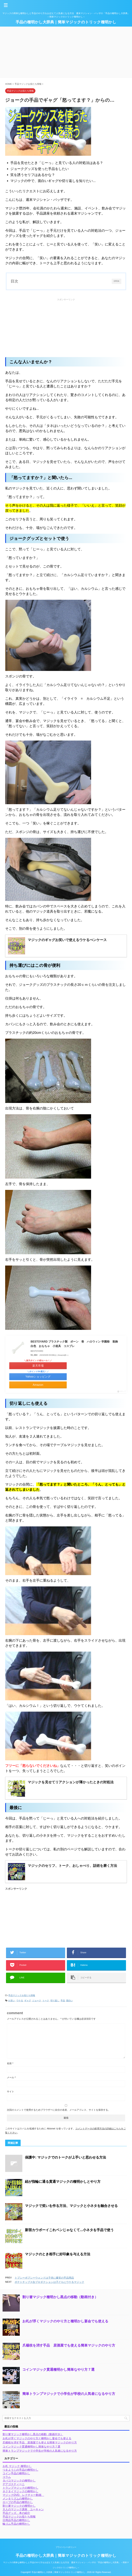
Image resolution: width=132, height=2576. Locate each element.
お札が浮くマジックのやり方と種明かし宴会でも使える (65, 2321)
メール (11, 2077)
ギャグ (27, 2000)
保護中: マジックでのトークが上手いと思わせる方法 (65, 2157)
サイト (10, 2091)
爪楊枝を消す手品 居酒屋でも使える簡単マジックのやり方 (68, 2345)
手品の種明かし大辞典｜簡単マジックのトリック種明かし (66, 22)
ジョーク (36, 2000)
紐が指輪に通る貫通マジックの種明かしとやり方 (63, 2181)
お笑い (11, 2000)
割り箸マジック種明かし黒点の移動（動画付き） (60, 2297)
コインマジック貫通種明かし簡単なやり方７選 (58, 2369)
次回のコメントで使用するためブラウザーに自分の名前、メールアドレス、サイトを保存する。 (58, 2109)
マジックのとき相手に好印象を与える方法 (57, 2254)
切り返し (54, 2000)
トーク (45, 2000)
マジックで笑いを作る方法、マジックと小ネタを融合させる (71, 2206)
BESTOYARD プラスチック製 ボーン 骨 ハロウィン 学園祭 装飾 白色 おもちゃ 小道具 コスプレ (76, 1344)
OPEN (116, 281)
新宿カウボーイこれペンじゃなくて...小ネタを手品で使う (69, 2230)
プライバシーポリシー (66, 2546)
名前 (10, 2063)
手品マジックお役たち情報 (21, 1995)
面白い (69, 2000)
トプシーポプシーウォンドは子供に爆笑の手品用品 (44, 2277)
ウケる (19, 2000)
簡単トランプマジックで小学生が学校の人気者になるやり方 (68, 2394)
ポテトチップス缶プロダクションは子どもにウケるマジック (49, 2281)
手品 (62, 2000)
